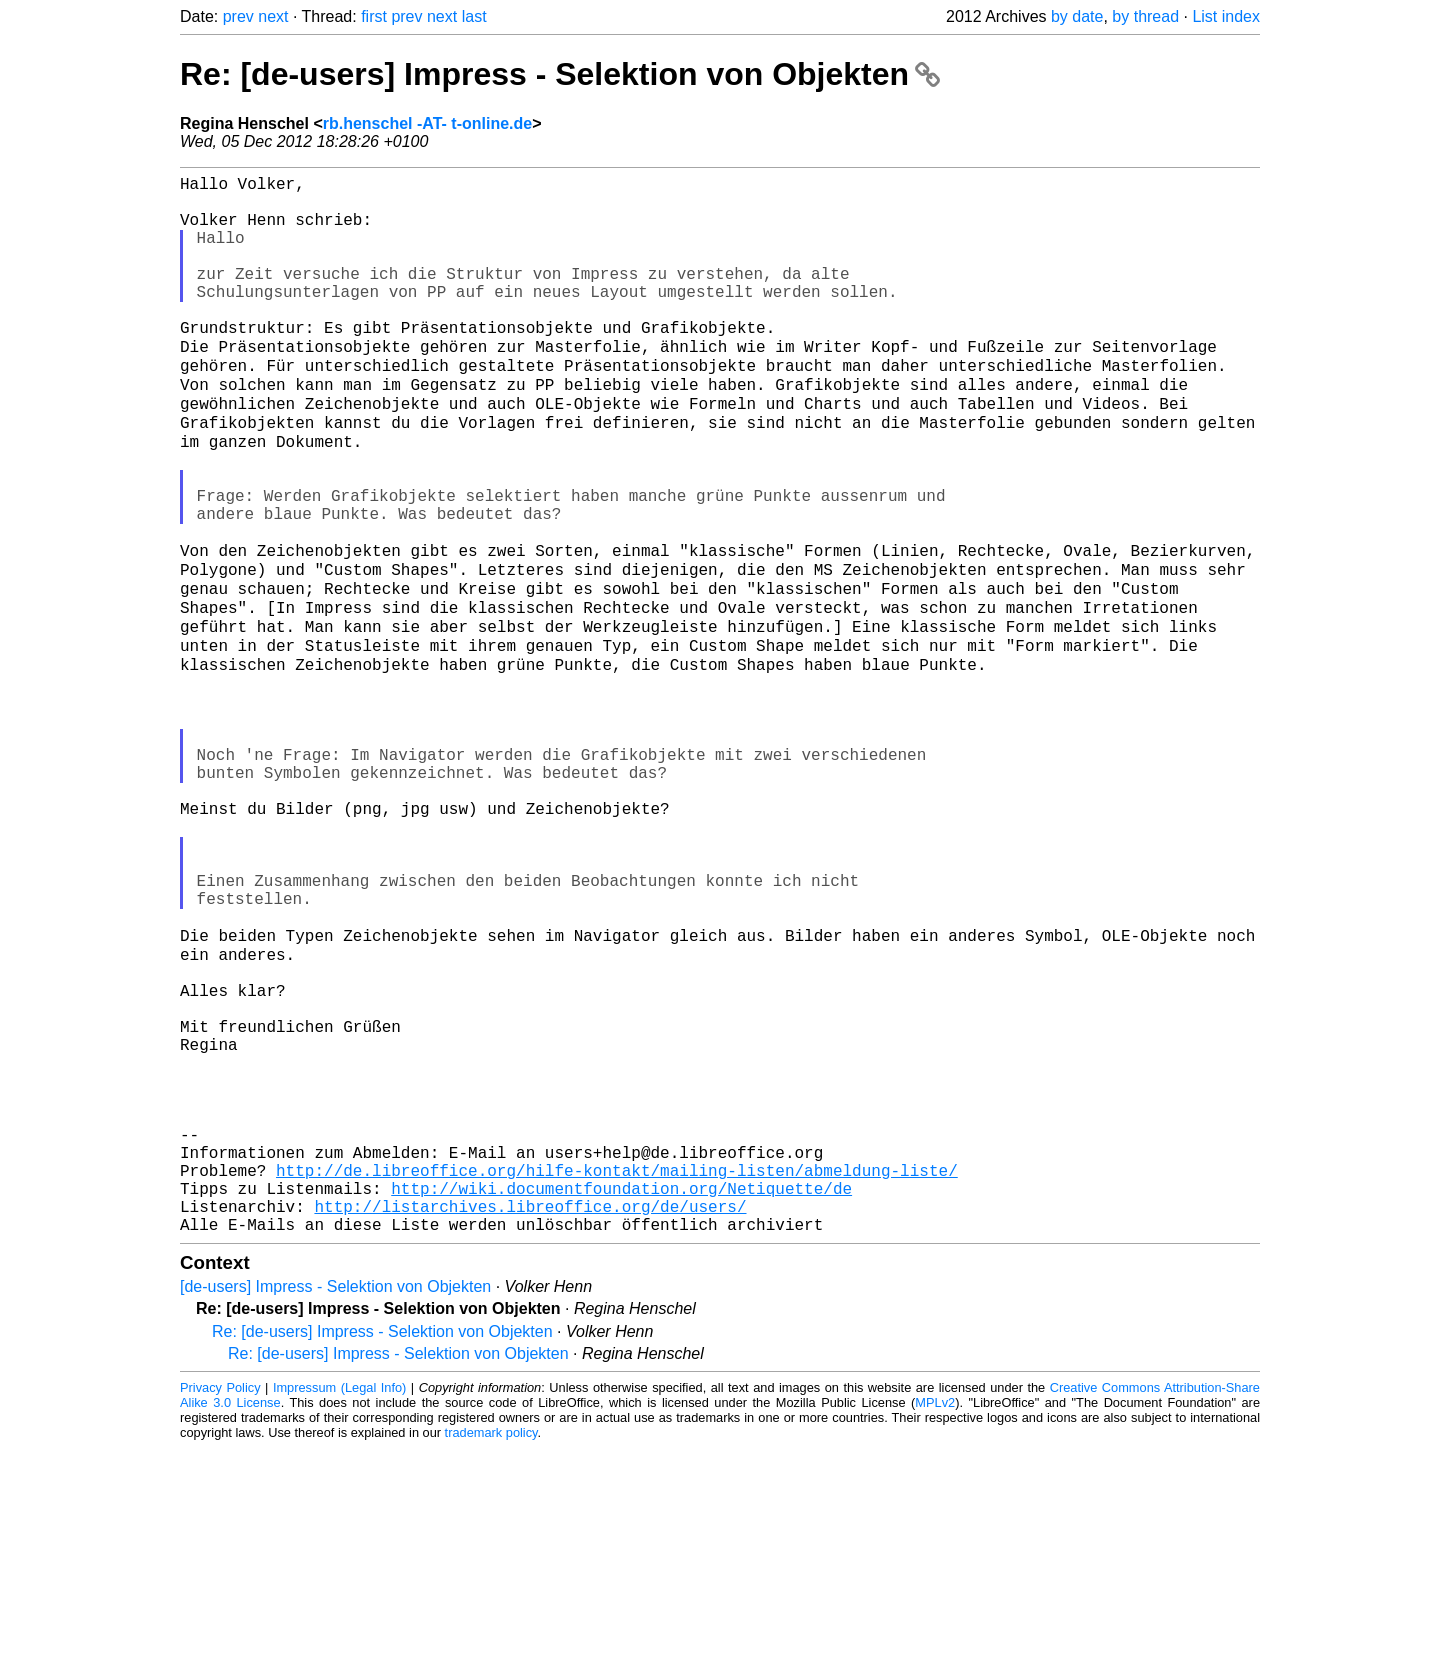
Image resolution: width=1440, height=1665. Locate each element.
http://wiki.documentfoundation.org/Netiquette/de (621, 1397)
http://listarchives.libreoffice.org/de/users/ (530, 1419)
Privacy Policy (220, 1604)
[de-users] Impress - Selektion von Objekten (335, 1503)
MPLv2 (935, 1619)
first (374, 16)
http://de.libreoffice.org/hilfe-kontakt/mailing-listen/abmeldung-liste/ (617, 1375)
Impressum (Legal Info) (339, 1604)
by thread (1145, 16)
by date (1077, 16)
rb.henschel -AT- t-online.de (428, 123)
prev (238, 16)
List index (1226, 16)
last (474, 16)
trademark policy (491, 1649)
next (273, 16)
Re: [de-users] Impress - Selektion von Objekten (560, 74)
